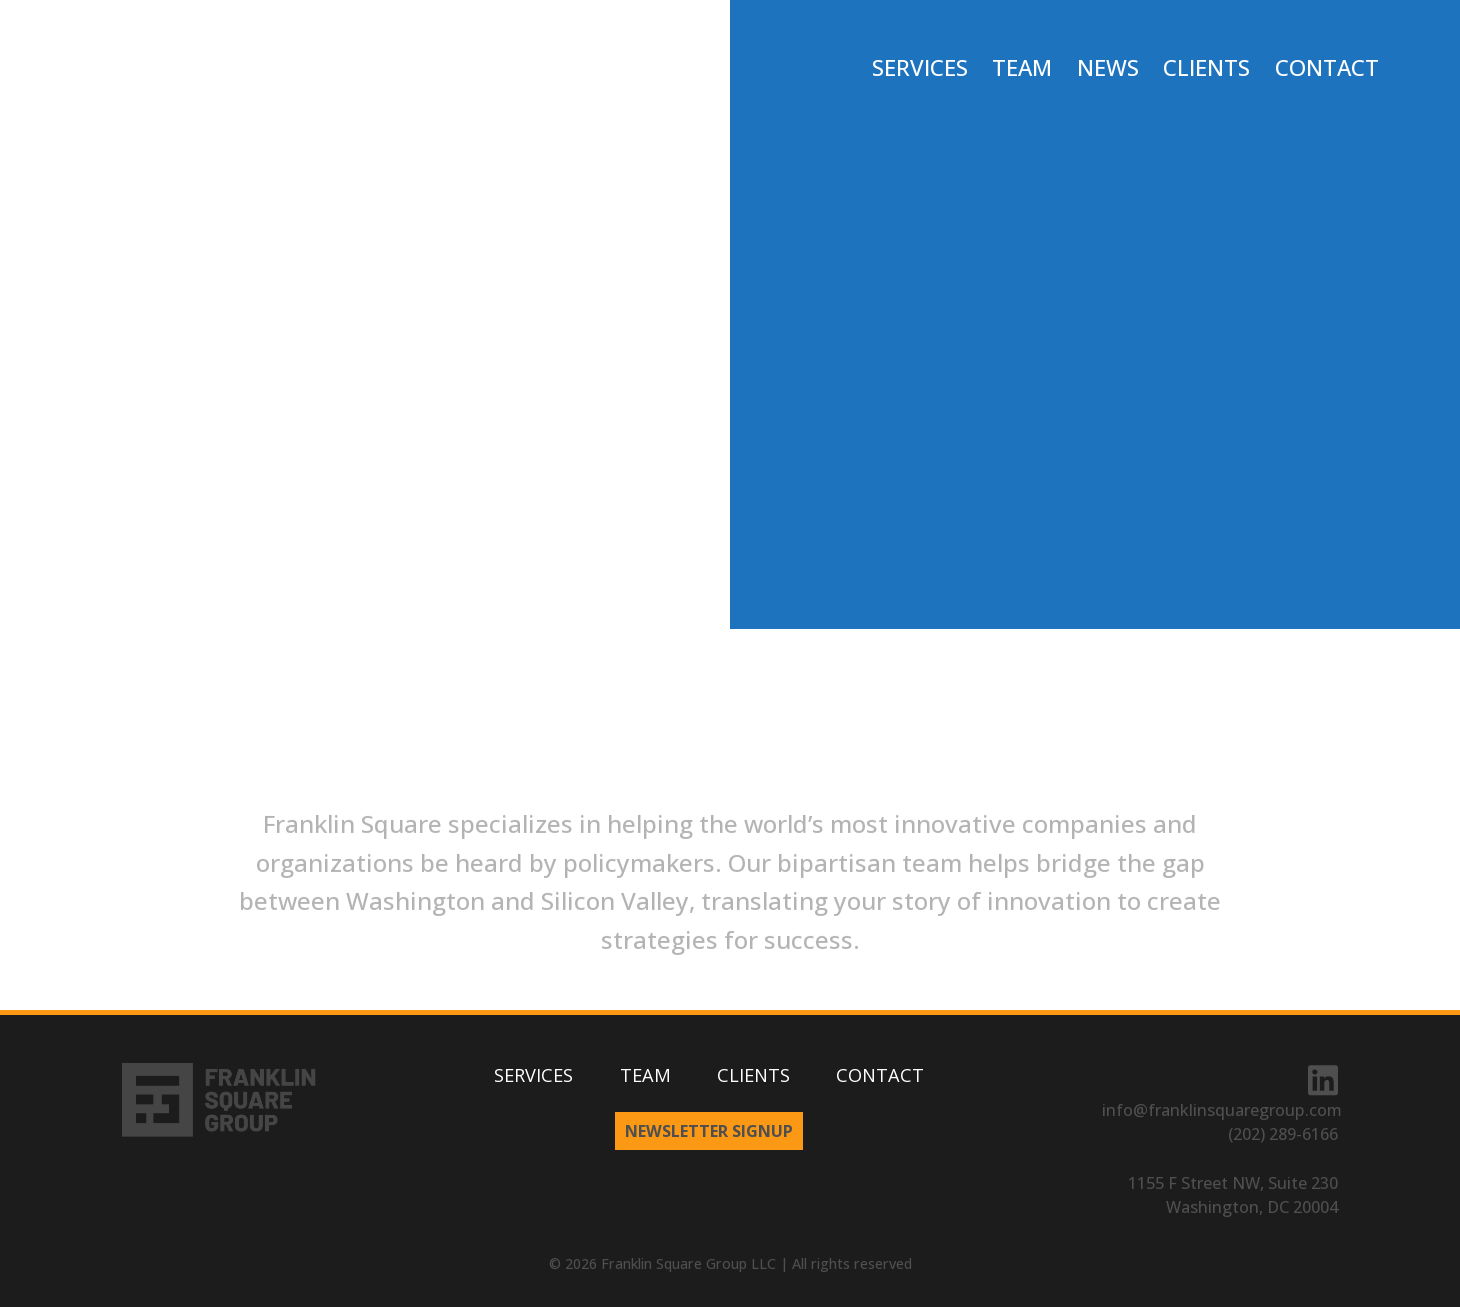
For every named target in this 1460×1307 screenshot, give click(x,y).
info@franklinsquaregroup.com (1222, 1110)
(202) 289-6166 (1283, 1134)
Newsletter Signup (709, 1131)
